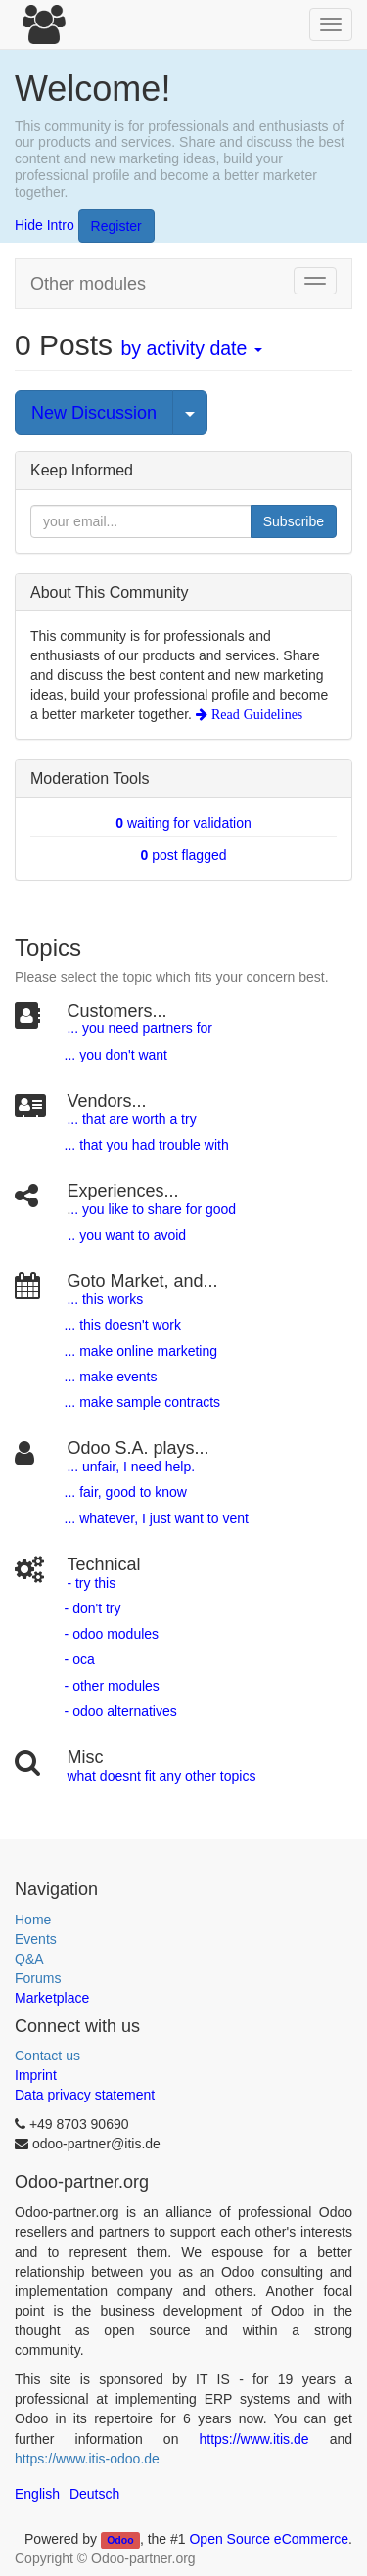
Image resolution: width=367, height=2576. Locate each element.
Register (116, 226)
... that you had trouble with (145, 1144)
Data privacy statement (85, 2094)
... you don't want (114, 1054)
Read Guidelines (254, 714)
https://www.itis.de (254, 2439)
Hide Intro (44, 225)
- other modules (110, 1686)
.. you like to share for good (153, 1209)
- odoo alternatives (119, 1711)
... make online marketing (139, 1351)
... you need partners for (139, 1028)
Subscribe (293, 521)
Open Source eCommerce (268, 2539)
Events (36, 1939)
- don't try (93, 1608)
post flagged (184, 855)
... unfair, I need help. (131, 1466)
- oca (80, 1659)
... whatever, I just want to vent (155, 1518)
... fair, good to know (126, 1492)
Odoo (120, 2540)
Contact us (47, 2055)
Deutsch (94, 2494)
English (37, 2494)
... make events (109, 1376)
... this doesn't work (123, 1325)
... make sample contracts (143, 1402)
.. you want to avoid (127, 1235)
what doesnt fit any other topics (161, 1776)
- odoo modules (110, 1634)
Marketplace (52, 1998)
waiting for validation (183, 823)
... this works (105, 1299)
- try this (91, 1583)
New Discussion (94, 413)
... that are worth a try (131, 1119)
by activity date (190, 348)
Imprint (36, 2075)
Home (33, 1919)
